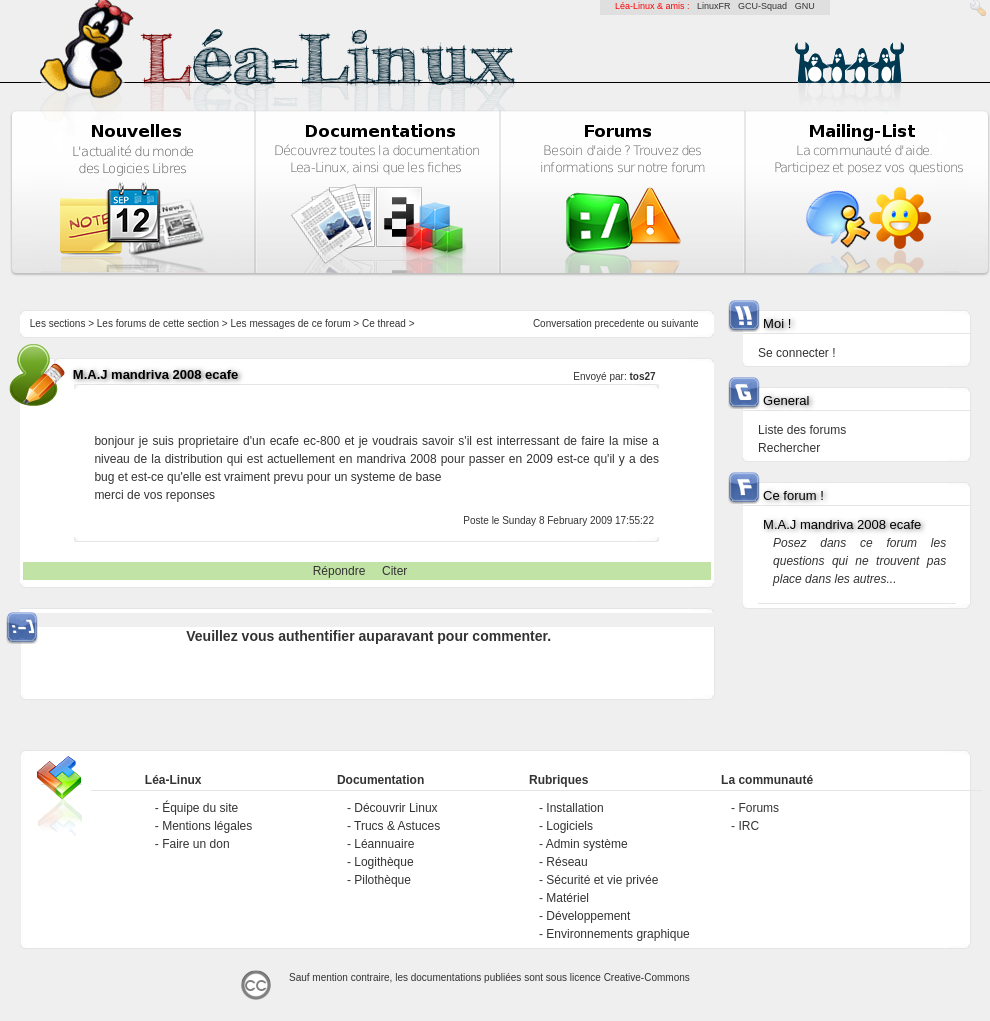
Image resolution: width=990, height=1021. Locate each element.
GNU (805, 6)
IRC (748, 826)
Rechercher (789, 448)
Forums (758, 808)
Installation (574, 808)
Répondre (339, 571)
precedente (620, 323)
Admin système (587, 844)
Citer (394, 571)
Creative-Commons (647, 977)
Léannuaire (384, 844)
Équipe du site (200, 808)
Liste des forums (802, 430)
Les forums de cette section (158, 323)
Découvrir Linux (395, 808)
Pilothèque (382, 880)
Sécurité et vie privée (602, 880)
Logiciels (569, 826)
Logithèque (383, 862)
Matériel (567, 898)
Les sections (58, 323)
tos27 (642, 376)
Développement (588, 916)
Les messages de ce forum (291, 323)
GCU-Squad (762, 6)
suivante (679, 323)
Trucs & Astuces (397, 826)
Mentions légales (207, 826)
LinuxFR (714, 6)
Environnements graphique (617, 934)
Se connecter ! (796, 353)
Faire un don (195, 844)
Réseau (566, 862)
